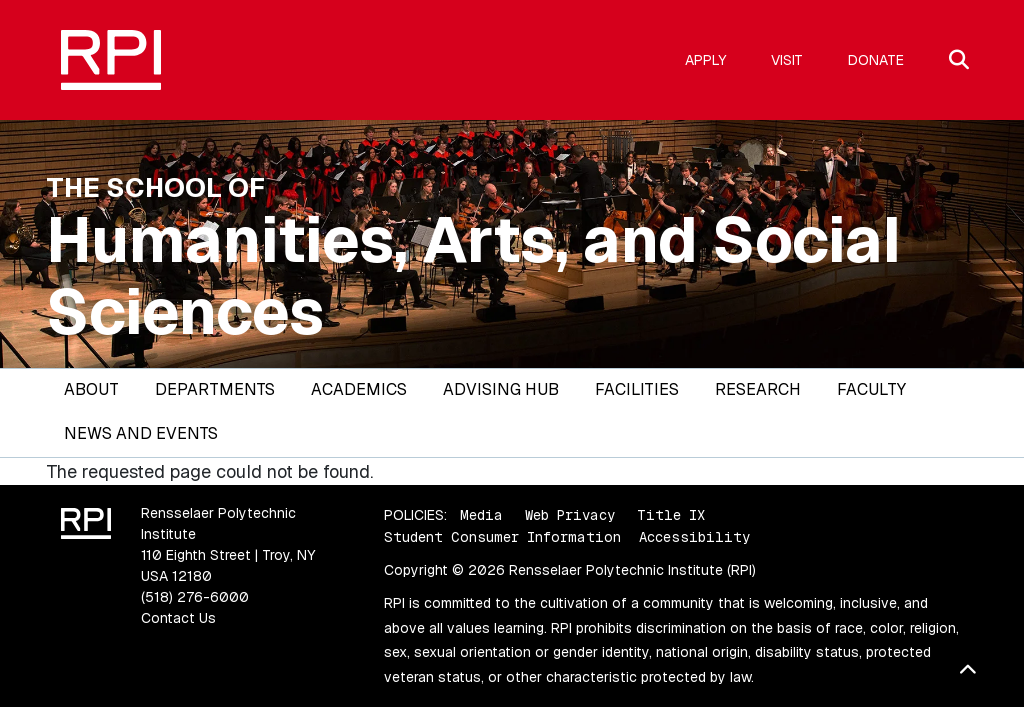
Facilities (637, 389)
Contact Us (178, 618)
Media (481, 515)
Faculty (871, 389)
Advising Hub (501, 389)
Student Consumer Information (502, 537)
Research (758, 389)
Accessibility (694, 537)
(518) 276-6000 (195, 597)
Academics (359, 389)
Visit (787, 60)
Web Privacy (570, 515)
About (91, 389)
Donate (876, 60)
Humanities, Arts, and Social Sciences (473, 276)
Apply (705, 60)
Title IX (671, 515)
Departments (215, 389)
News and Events (141, 433)
